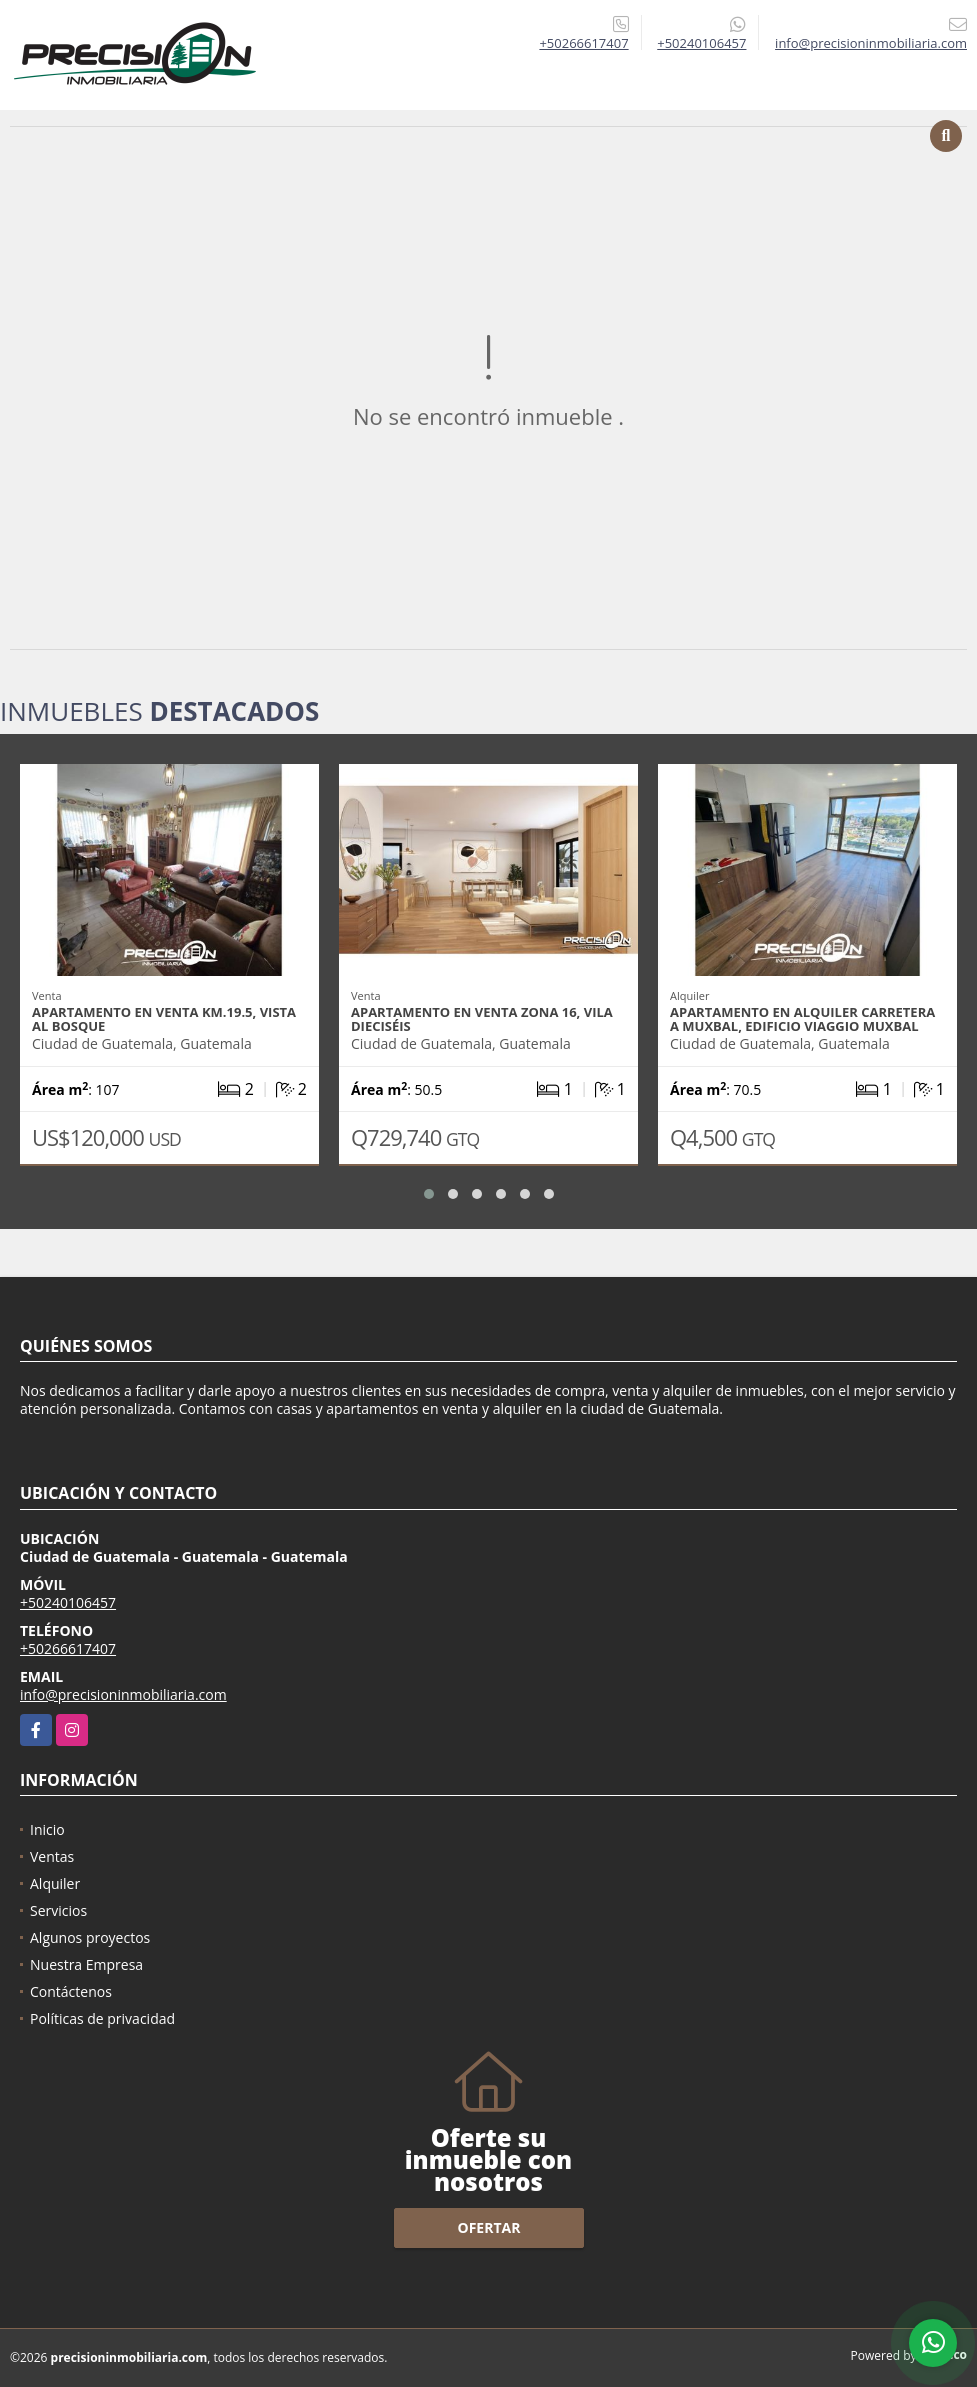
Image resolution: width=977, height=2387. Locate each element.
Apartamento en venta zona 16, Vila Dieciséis (482, 1019)
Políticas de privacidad (102, 2018)
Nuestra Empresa (86, 1964)
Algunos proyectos (90, 1937)
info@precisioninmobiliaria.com (123, 1694)
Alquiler (55, 1883)
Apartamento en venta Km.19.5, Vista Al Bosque (164, 1019)
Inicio (47, 1829)
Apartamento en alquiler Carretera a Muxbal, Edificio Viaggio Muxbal (802, 1019)
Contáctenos (71, 1991)
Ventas (52, 1856)
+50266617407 (583, 43)
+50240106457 (701, 43)
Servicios (58, 1910)
